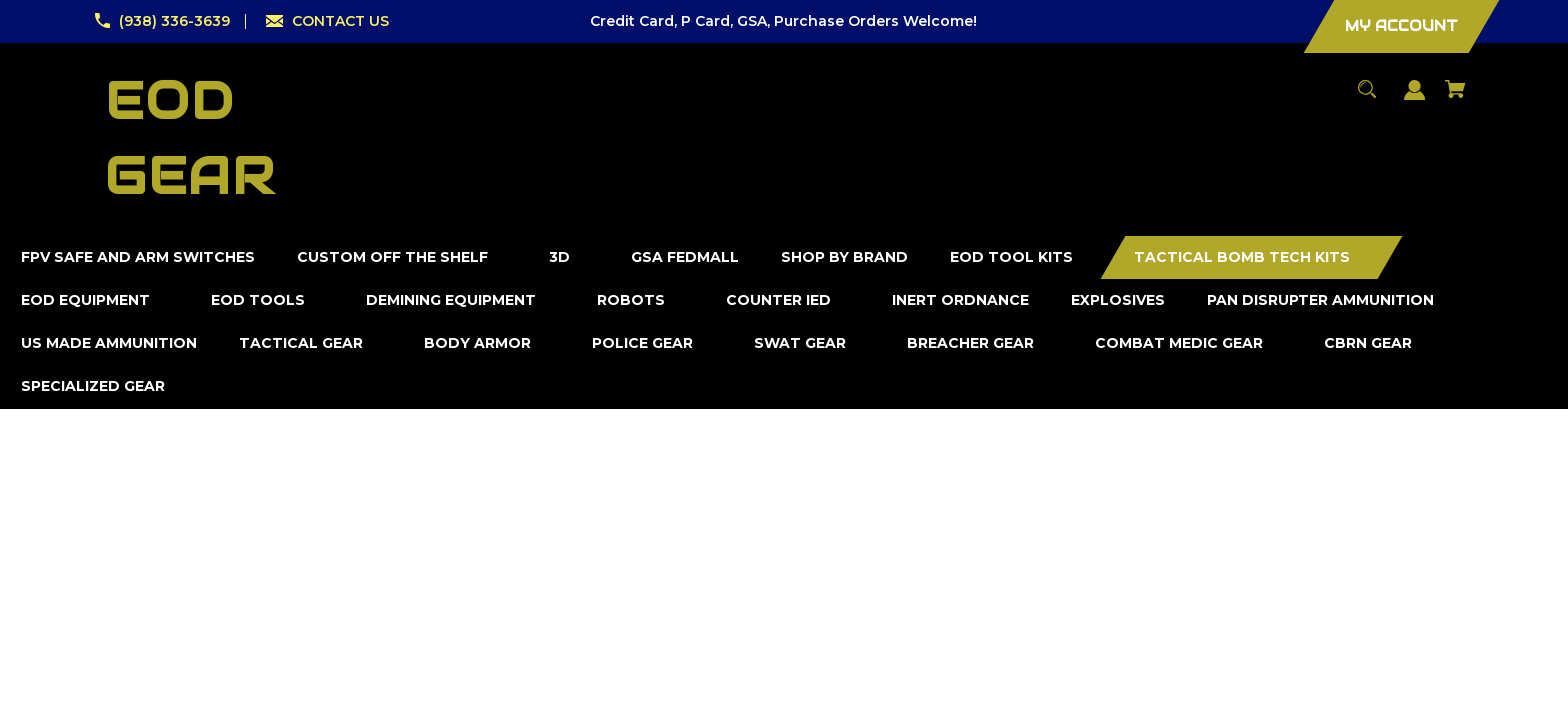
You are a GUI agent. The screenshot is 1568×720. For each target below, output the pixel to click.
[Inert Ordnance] (961, 300)
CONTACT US (340, 21)
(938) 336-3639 (174, 21)
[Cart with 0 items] (1456, 98)
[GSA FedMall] (685, 257)
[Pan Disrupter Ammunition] (1321, 300)
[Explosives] (1118, 300)
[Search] (1367, 98)
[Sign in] (1415, 99)
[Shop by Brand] (845, 257)
